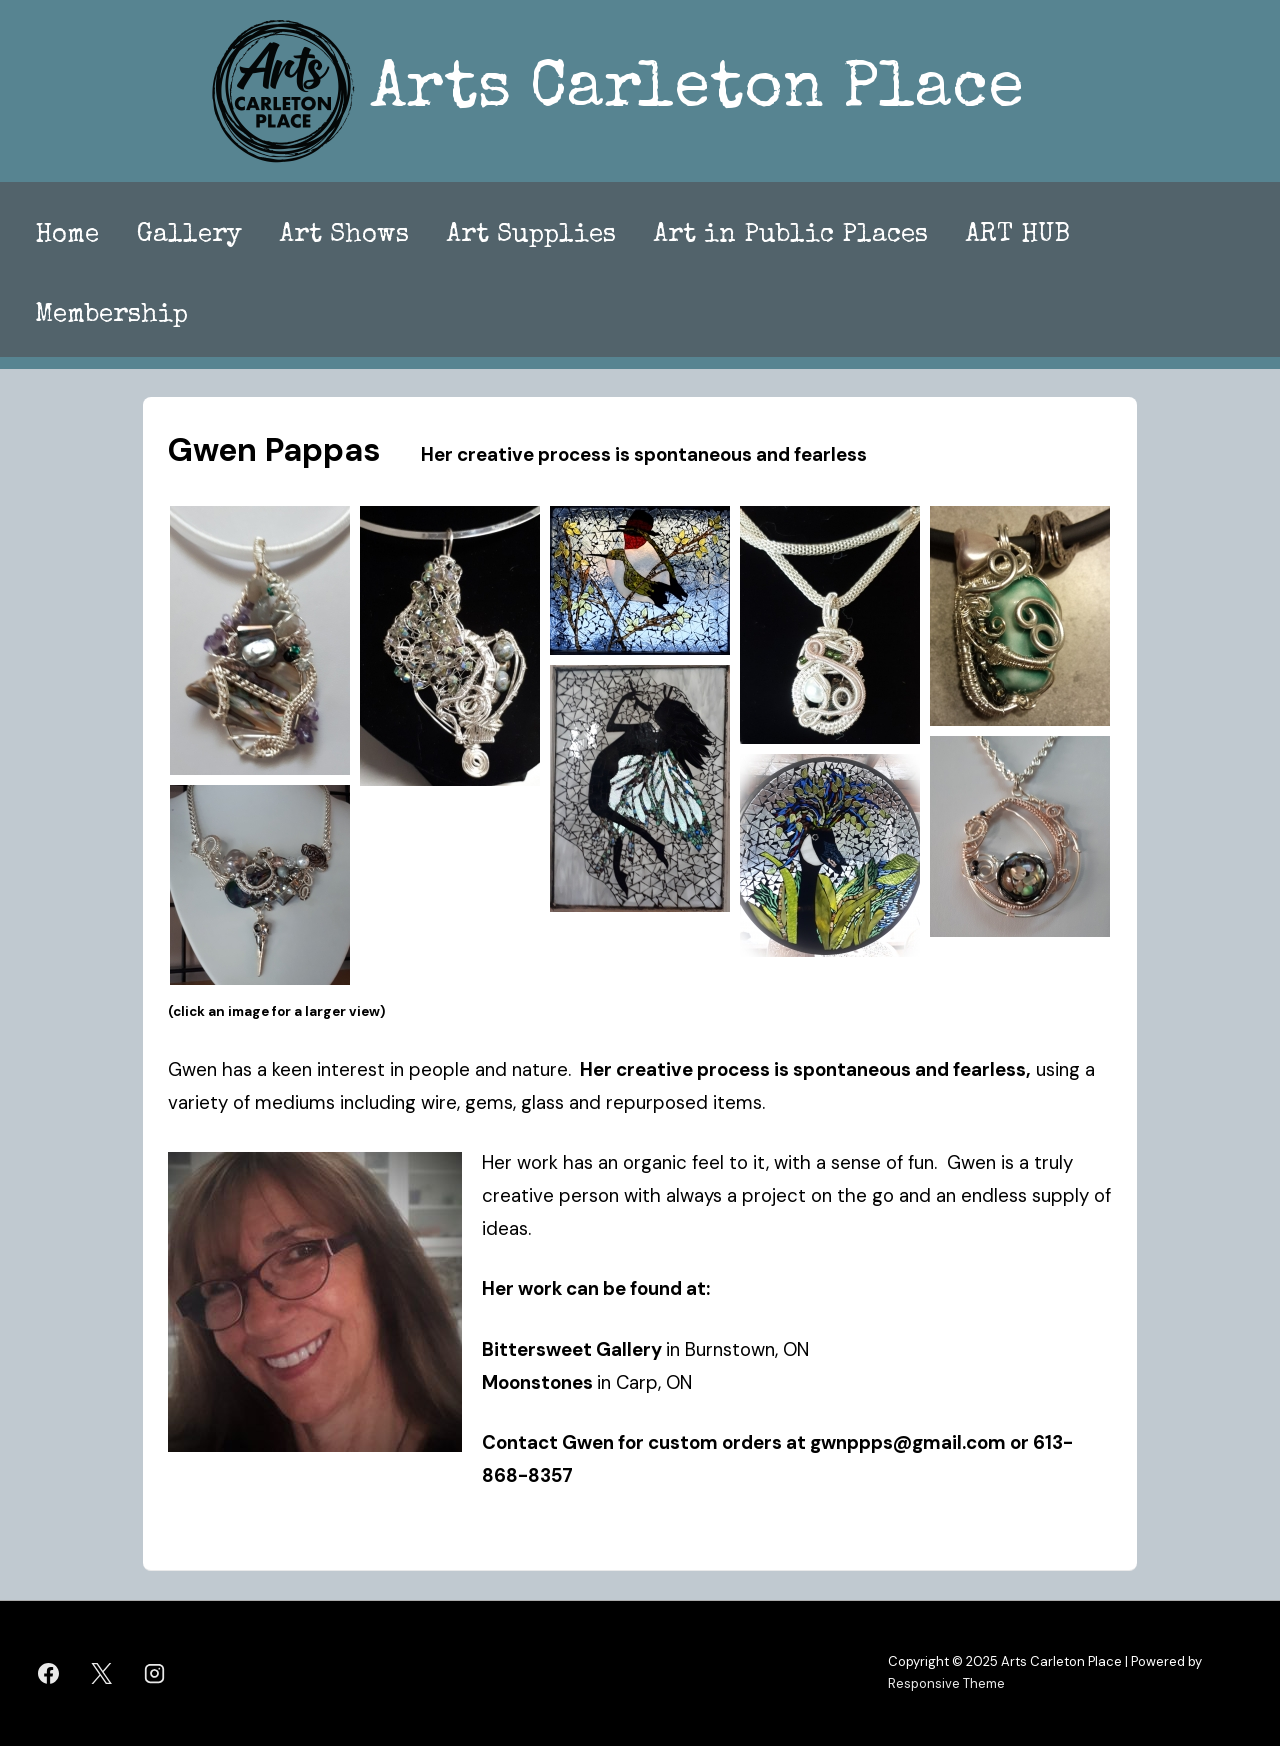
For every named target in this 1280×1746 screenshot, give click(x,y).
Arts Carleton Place (697, 91)
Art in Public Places (791, 236)
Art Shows (344, 236)
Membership (111, 316)
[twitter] (102, 1673)
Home (67, 236)
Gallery (189, 236)
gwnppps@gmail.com (908, 1442)
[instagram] (155, 1673)
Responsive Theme (946, 1683)
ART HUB (1018, 236)
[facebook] (49, 1673)
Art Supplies (531, 236)
